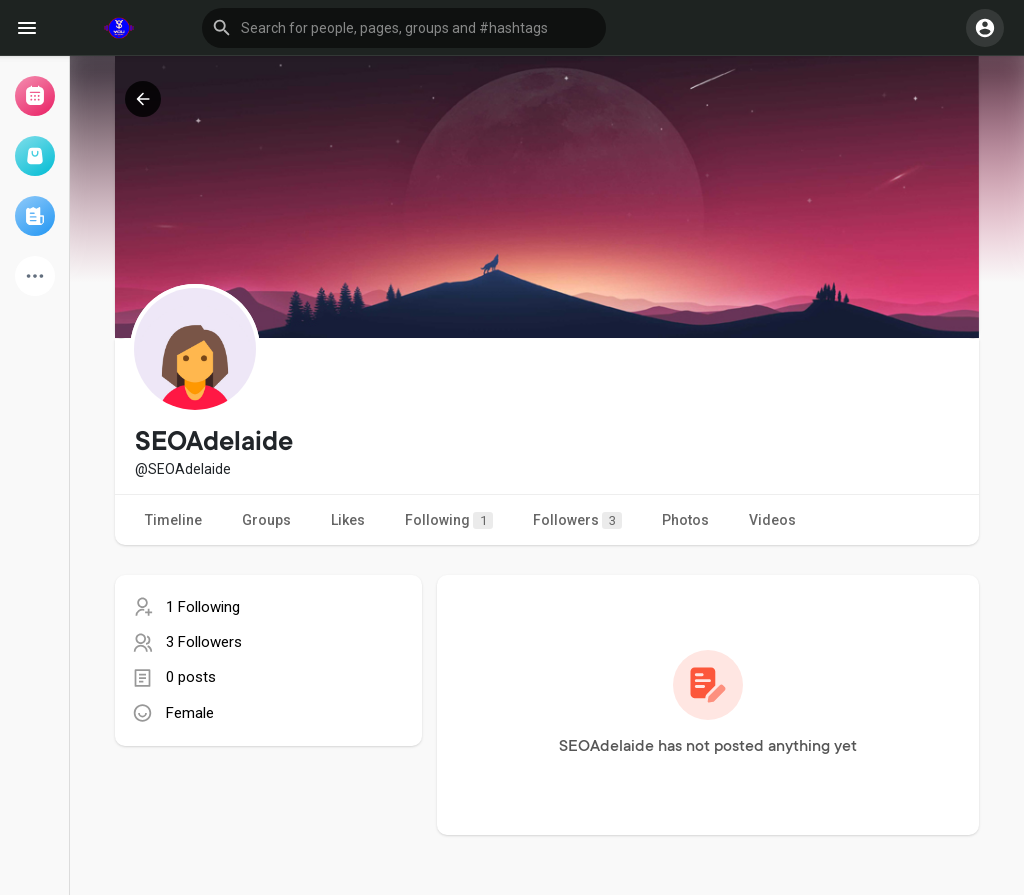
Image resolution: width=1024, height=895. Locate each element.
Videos (772, 520)
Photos (685, 520)
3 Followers (204, 642)
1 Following (203, 607)
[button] (404, 28)
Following (449, 520)
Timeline (173, 520)
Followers (577, 520)
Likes (348, 520)
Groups (266, 520)
